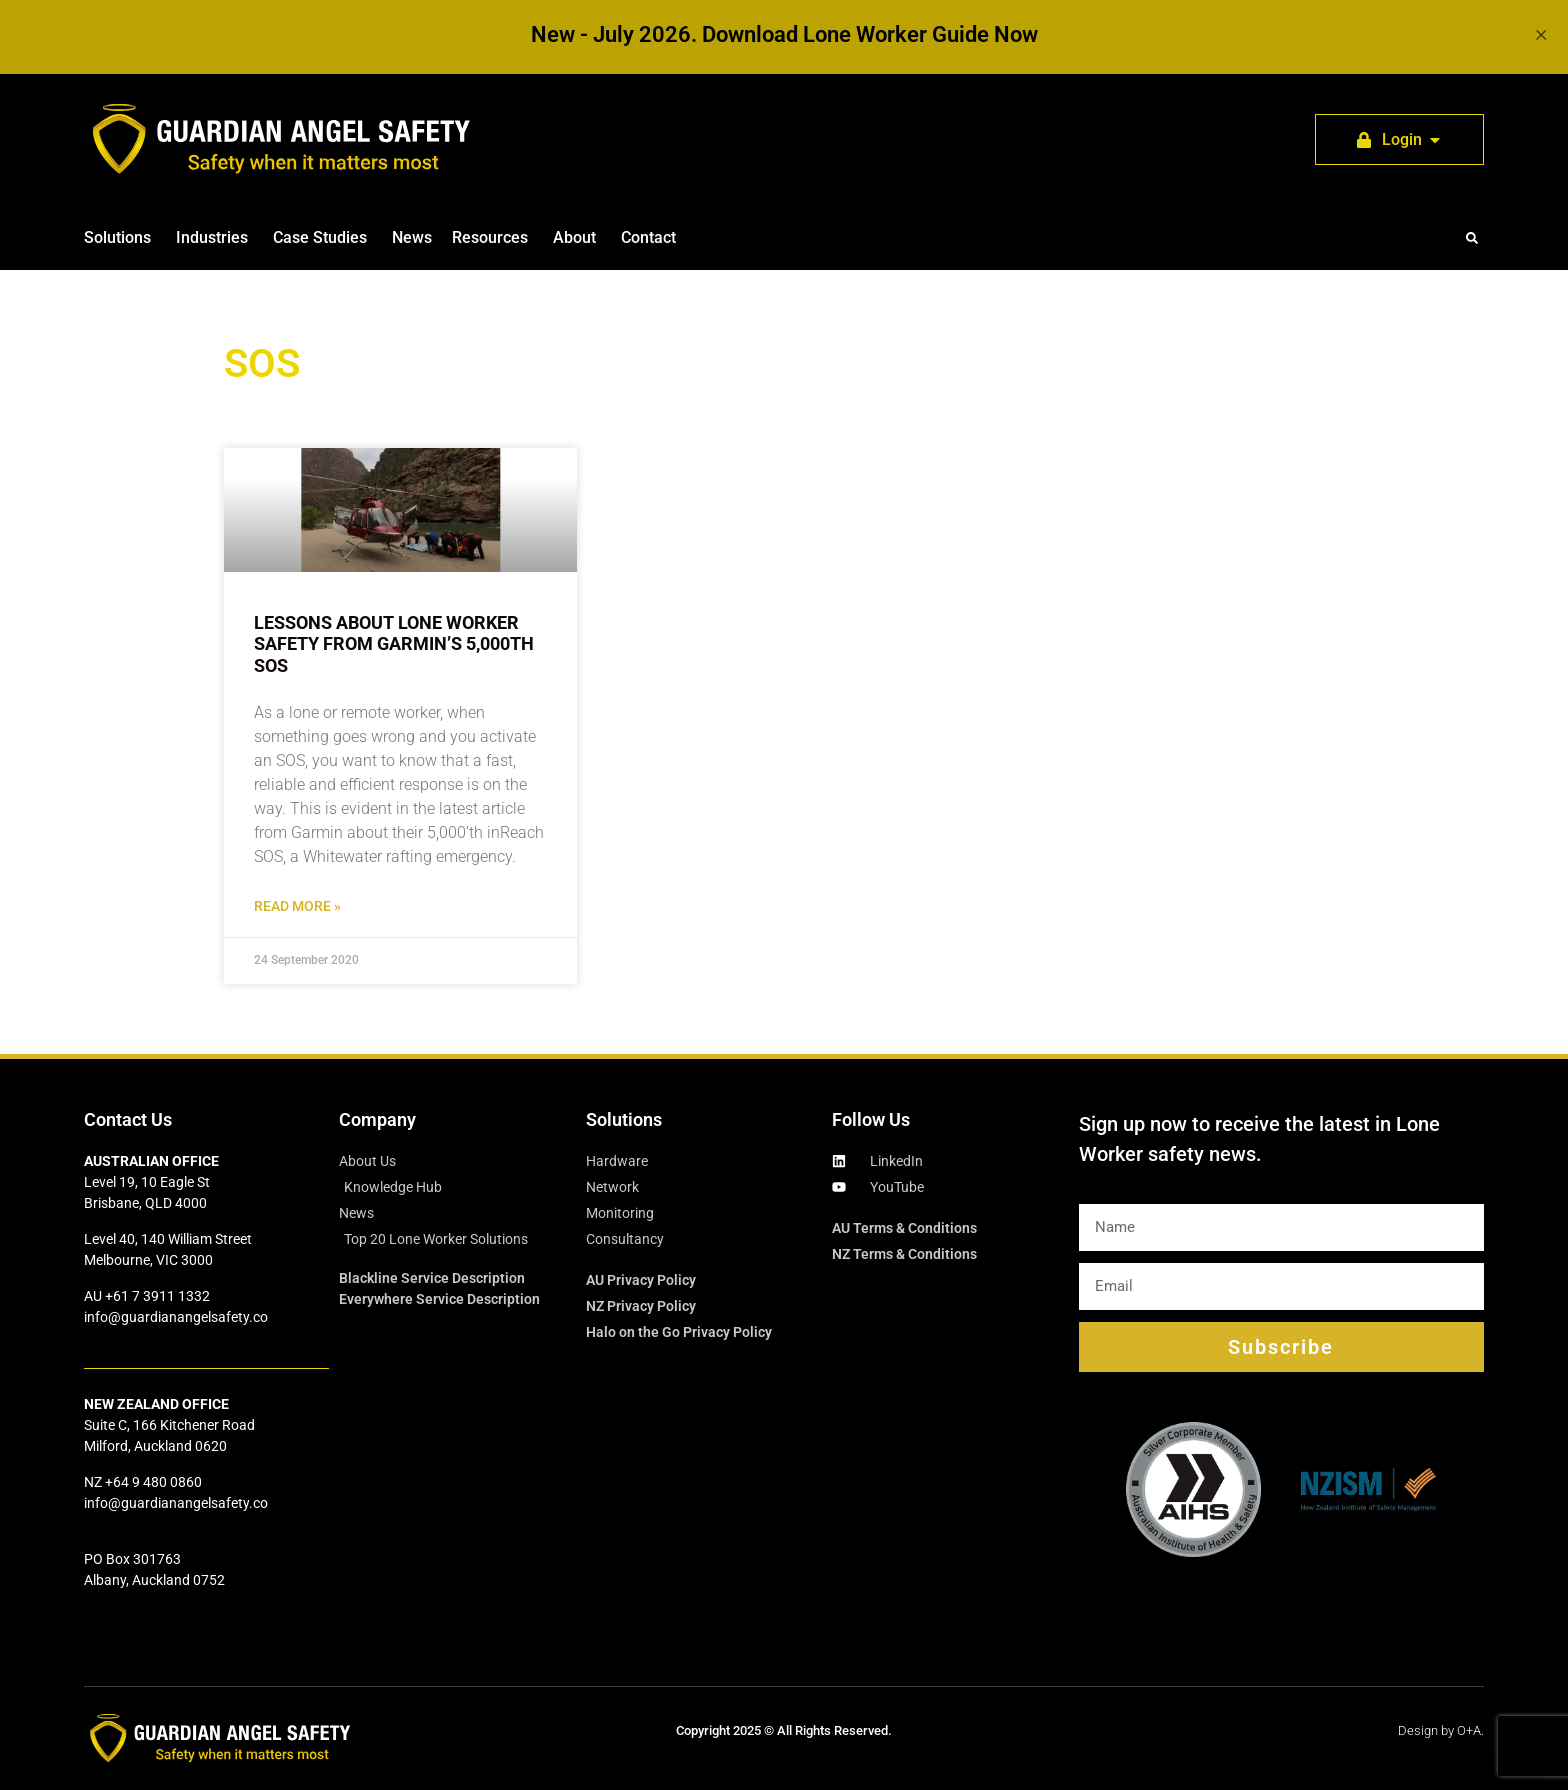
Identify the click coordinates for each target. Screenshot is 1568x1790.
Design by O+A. (1441, 1730)
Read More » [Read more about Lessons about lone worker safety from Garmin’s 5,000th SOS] (297, 907)
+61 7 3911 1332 (157, 1296)
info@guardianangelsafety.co (176, 1317)
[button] (1472, 238)
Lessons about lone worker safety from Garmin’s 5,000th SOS (394, 644)
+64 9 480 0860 (153, 1482)
